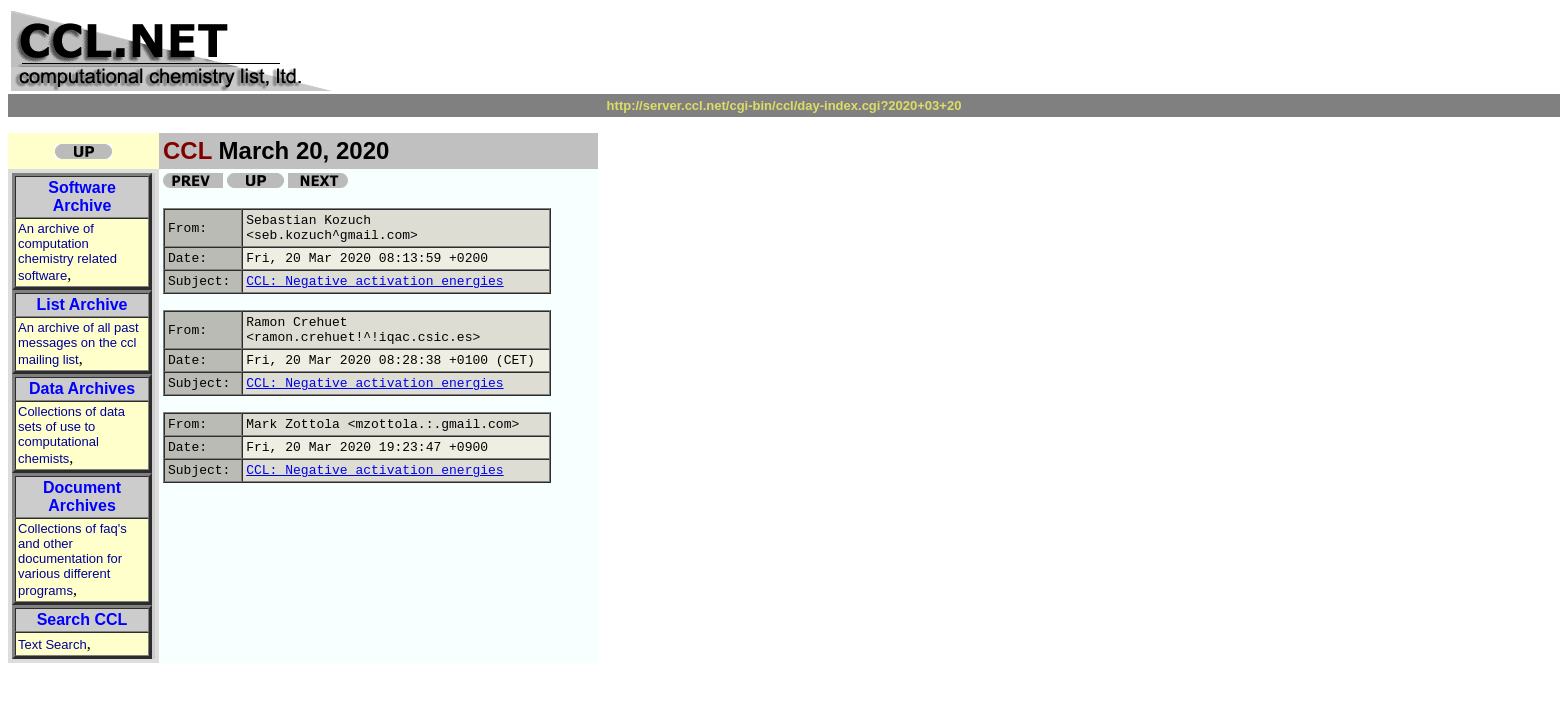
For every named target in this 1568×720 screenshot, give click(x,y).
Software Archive (82, 196)
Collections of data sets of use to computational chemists (71, 435)
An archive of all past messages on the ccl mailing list (78, 343)
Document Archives (82, 496)
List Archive (82, 304)
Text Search (52, 644)
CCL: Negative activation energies (374, 281)
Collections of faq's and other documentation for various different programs (72, 559)
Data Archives (82, 388)
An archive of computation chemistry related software (67, 252)
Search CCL (82, 619)
